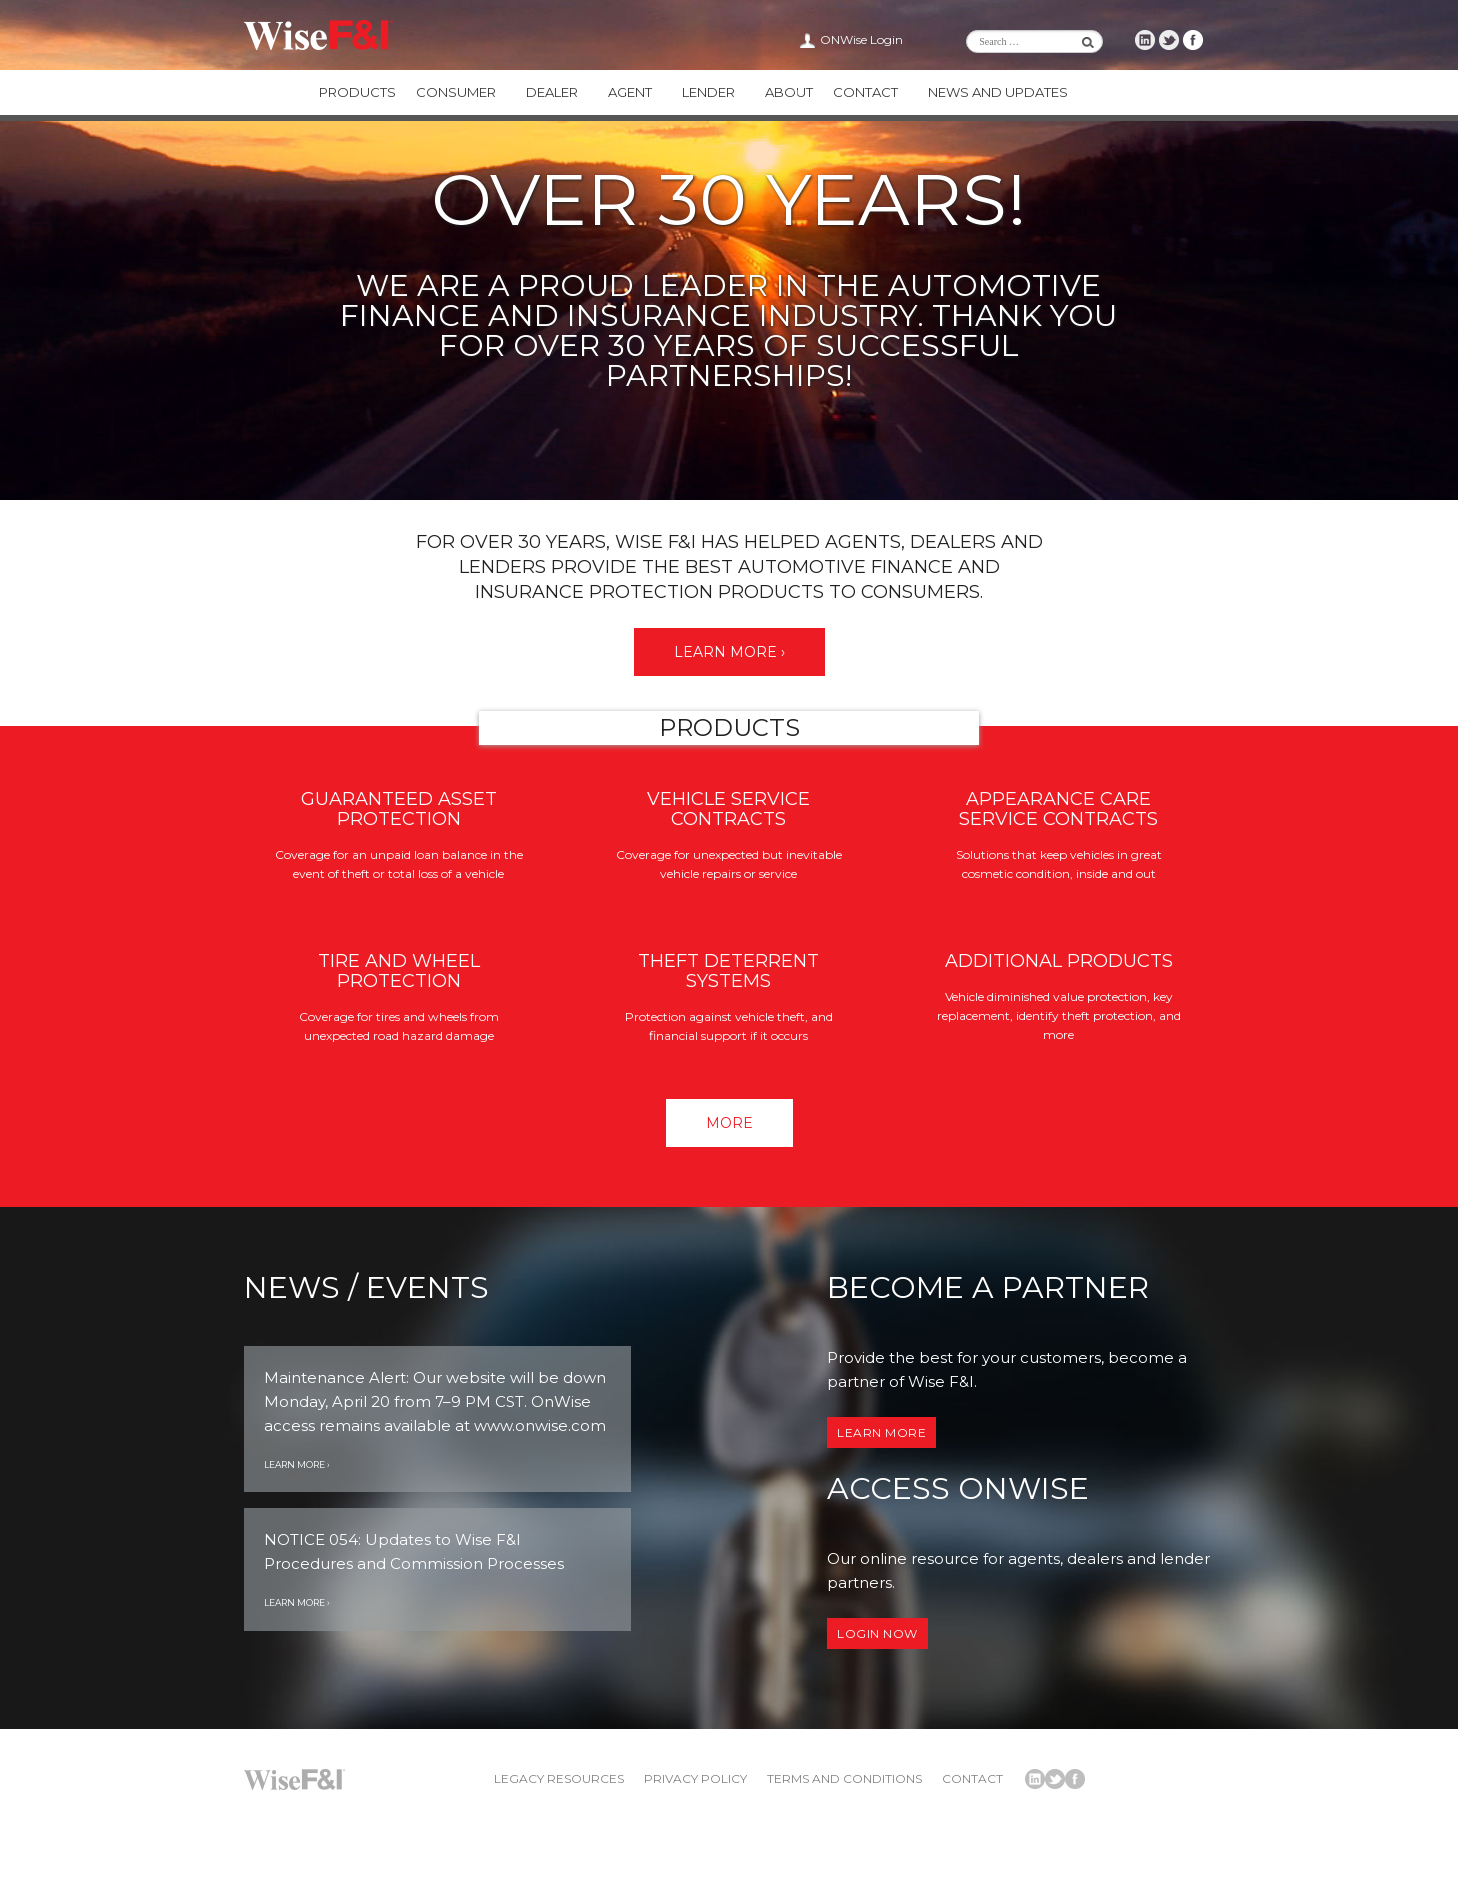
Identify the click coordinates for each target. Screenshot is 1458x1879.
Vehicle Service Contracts (728, 809)
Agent (630, 92)
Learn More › (729, 652)
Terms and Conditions (844, 1778)
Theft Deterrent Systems (728, 971)
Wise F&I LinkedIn (1145, 40)
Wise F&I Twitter (1169, 40)
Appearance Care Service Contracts (1058, 809)
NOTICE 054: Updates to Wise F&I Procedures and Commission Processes (414, 1551)
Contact (865, 92)
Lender (708, 92)
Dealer (552, 92)
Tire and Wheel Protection (399, 971)
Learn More (881, 1432)
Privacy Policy (695, 1778)
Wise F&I (318, 35)
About (789, 92)
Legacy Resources (559, 1778)
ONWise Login (861, 39)
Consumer (456, 92)
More (729, 1123)
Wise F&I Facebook (1193, 40)
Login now (877, 1633)
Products (357, 92)
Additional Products (1059, 961)
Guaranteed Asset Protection (399, 809)
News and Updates (998, 92)
